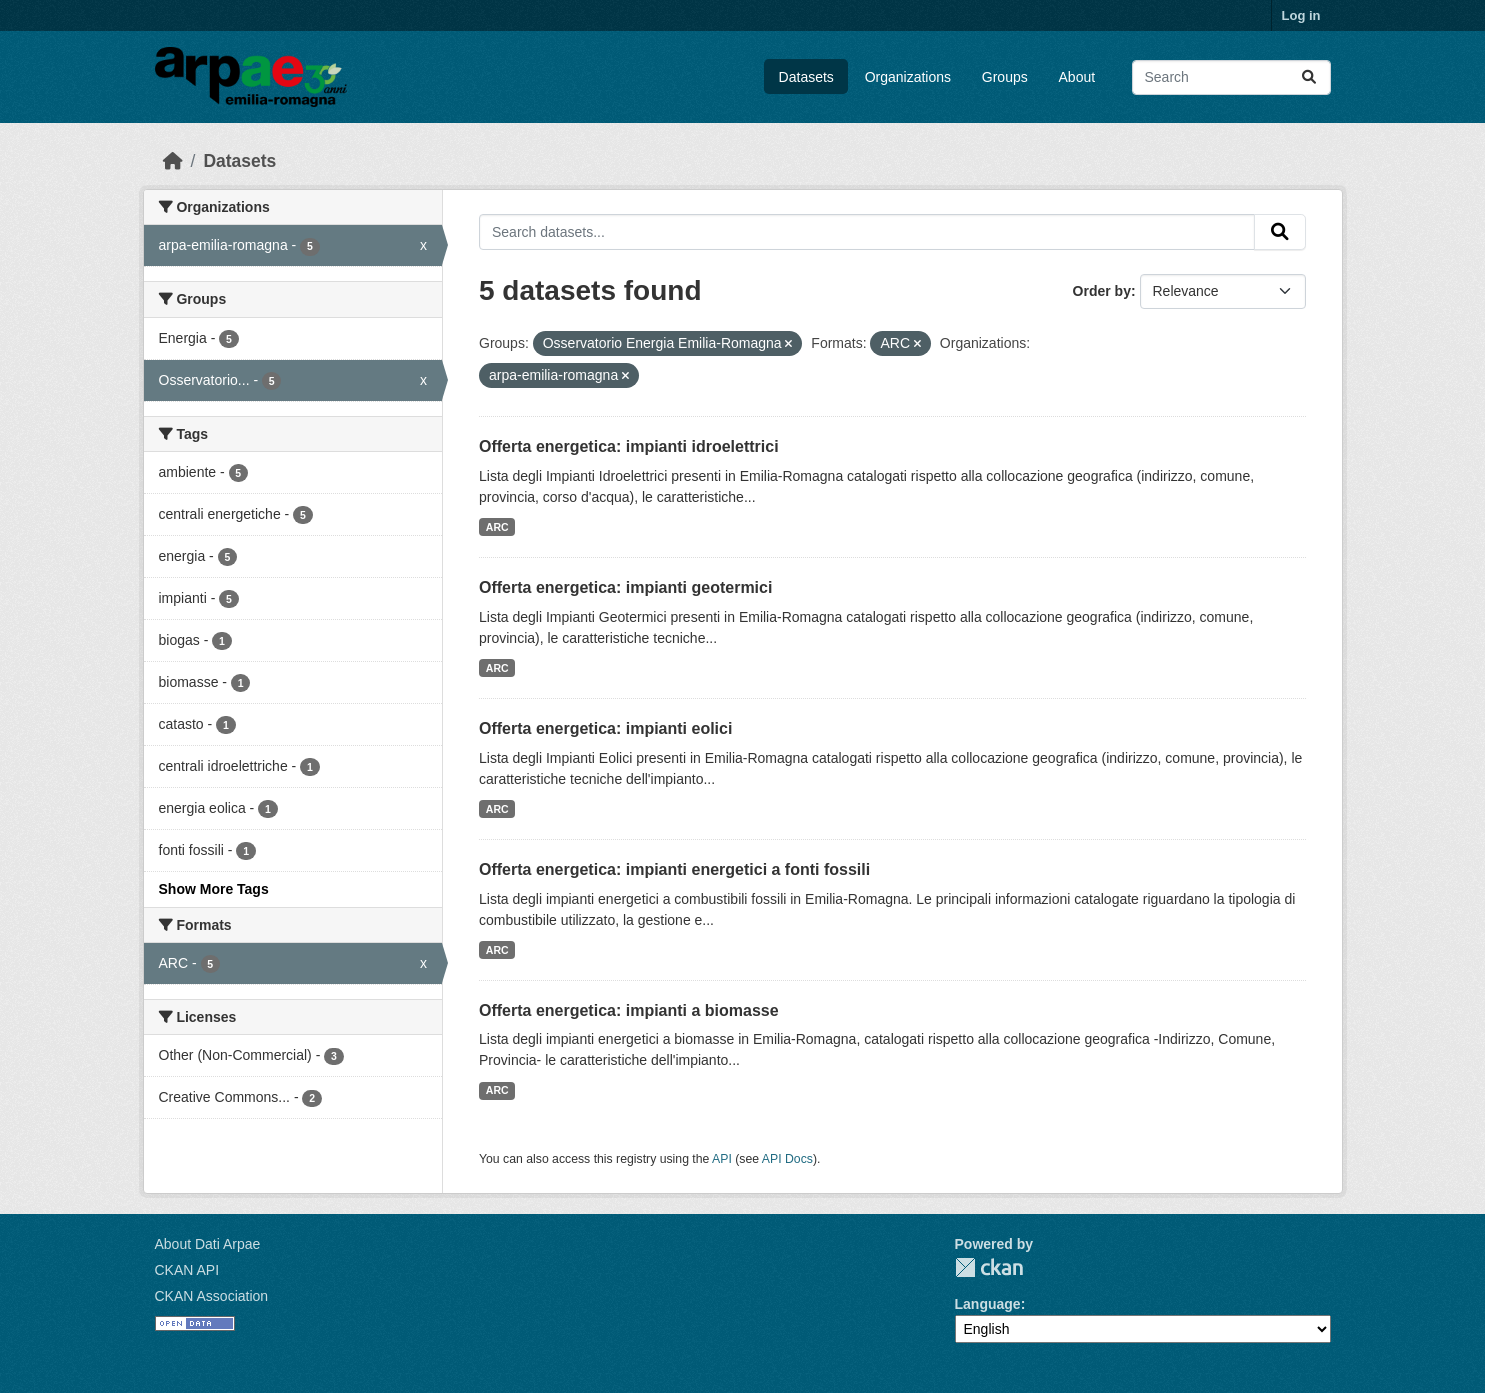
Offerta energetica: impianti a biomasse (629, 1010)
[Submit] (1309, 77)
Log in (1301, 15)
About (1077, 77)
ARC (497, 527)
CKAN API (187, 1270)
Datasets (806, 77)
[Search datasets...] (1231, 77)
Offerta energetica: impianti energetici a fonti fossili (674, 869)
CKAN (989, 1267)
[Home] (173, 161)
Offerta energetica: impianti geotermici (625, 587)
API (722, 1159)
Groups (1005, 77)
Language (988, 1304)
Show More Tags (214, 889)
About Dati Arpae (208, 1244)
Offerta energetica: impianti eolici (605, 728)
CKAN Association (212, 1296)
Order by (1102, 291)
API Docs (787, 1159)
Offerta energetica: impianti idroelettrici (629, 446)
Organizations (908, 77)
